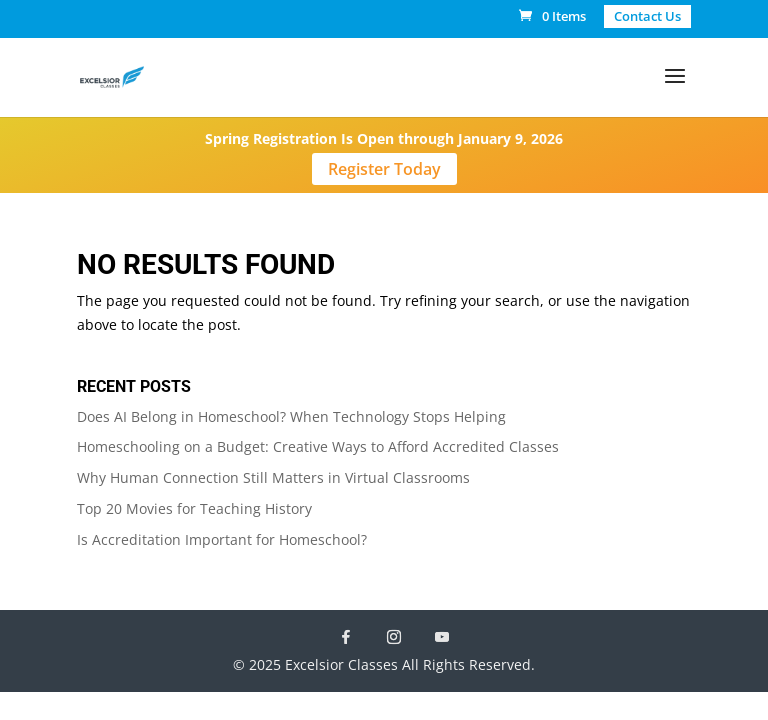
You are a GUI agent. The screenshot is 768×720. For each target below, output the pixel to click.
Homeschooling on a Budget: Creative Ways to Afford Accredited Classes (318, 446)
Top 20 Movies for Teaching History (194, 508)
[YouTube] (442, 637)
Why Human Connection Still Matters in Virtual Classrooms (273, 477)
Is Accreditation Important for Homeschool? (222, 539)
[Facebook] (346, 637)
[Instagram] (394, 637)
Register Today (384, 169)
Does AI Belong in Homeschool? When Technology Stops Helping (291, 416)
